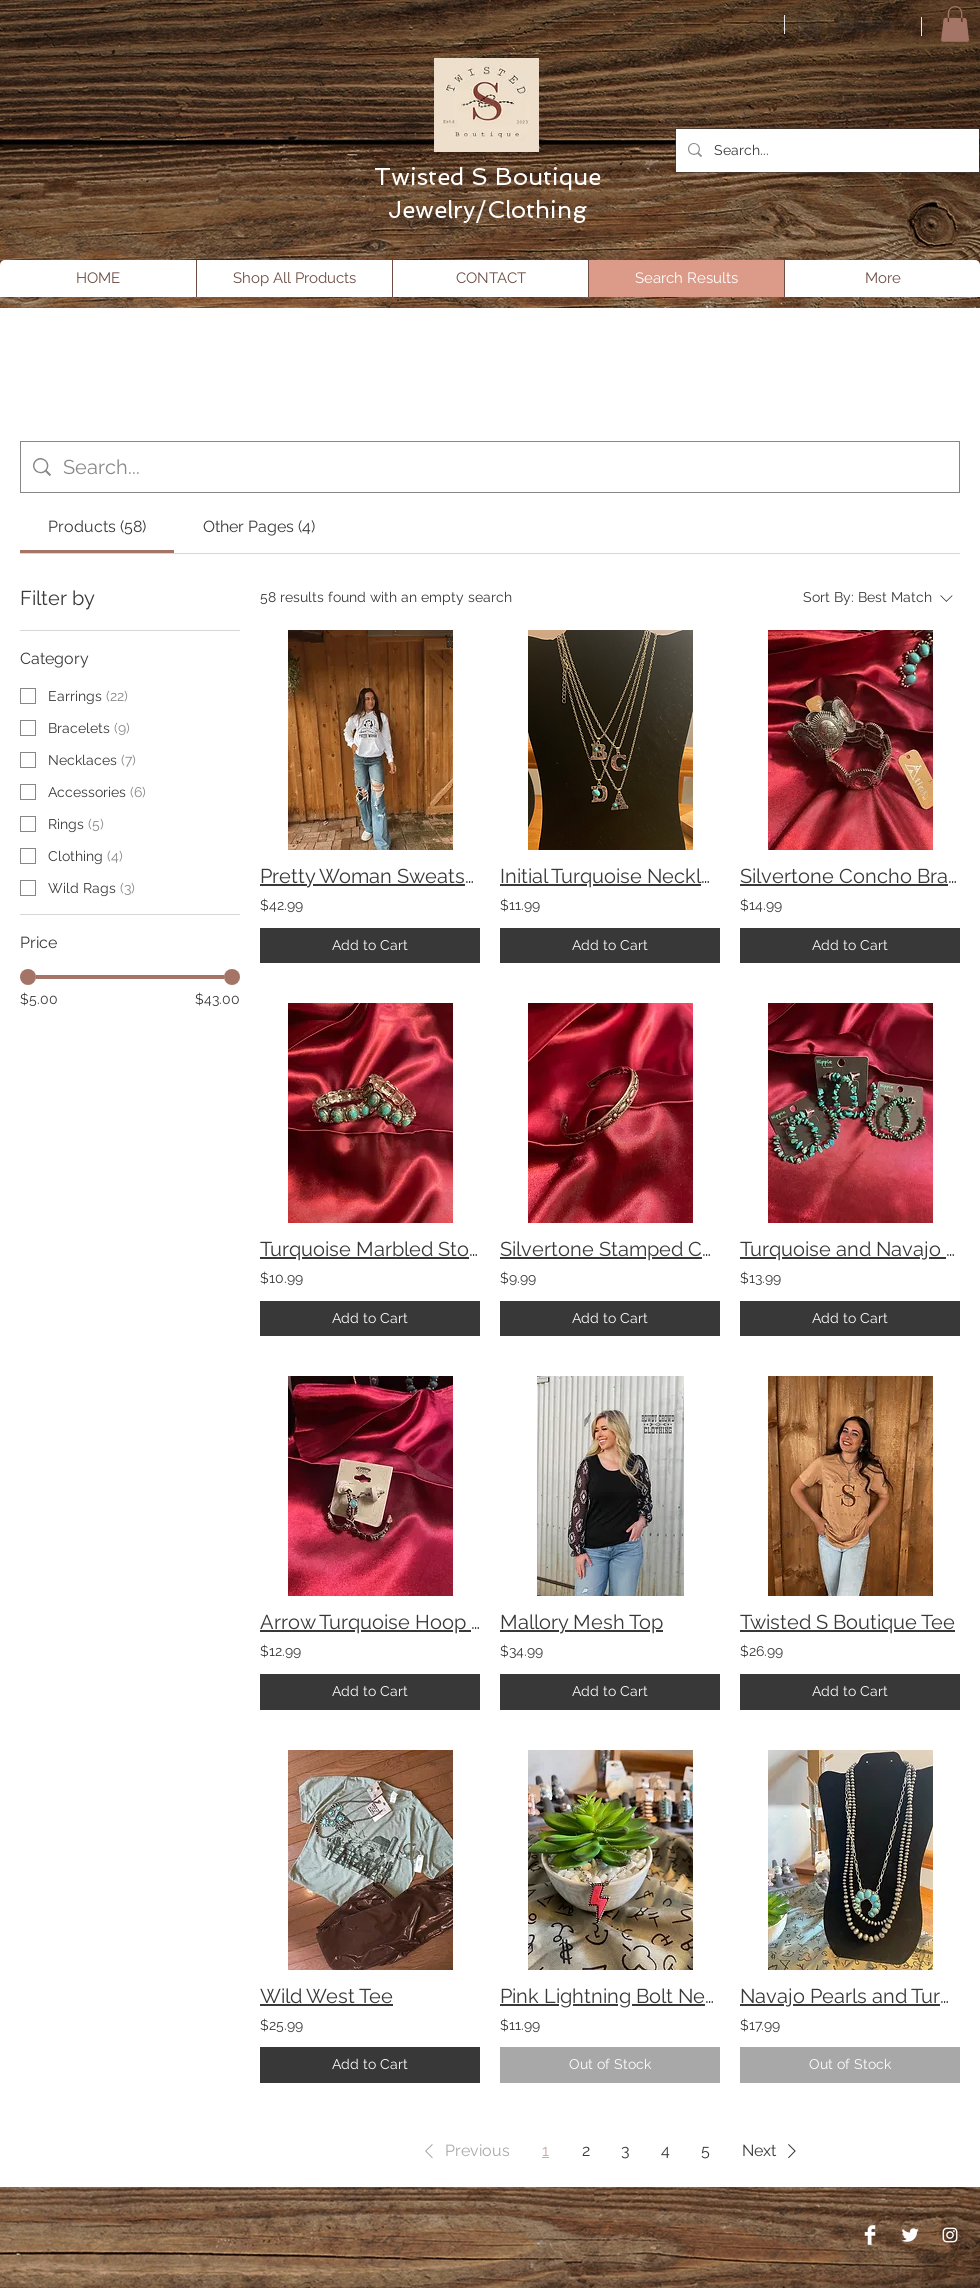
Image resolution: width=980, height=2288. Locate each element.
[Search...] (825, 150)
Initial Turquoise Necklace (610, 876)
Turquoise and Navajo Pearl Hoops (850, 1249)
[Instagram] (950, 2235)
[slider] (28, 977)
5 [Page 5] (705, 2150)
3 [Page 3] (625, 2150)
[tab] (97, 527)
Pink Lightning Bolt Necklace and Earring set (610, 1996)
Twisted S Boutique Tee (847, 1622)
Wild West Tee (326, 1996)
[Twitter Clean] (910, 2235)
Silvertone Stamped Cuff (610, 1249)
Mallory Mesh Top (581, 1622)
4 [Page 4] (665, 2150)
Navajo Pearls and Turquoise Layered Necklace (850, 1996)
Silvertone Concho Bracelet (850, 876)
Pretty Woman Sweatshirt (370, 876)
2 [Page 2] (586, 2150)
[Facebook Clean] (870, 2235)
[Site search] (505, 467)
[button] (955, 24)
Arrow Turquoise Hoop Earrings (370, 1622)
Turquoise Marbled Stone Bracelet (370, 1249)
